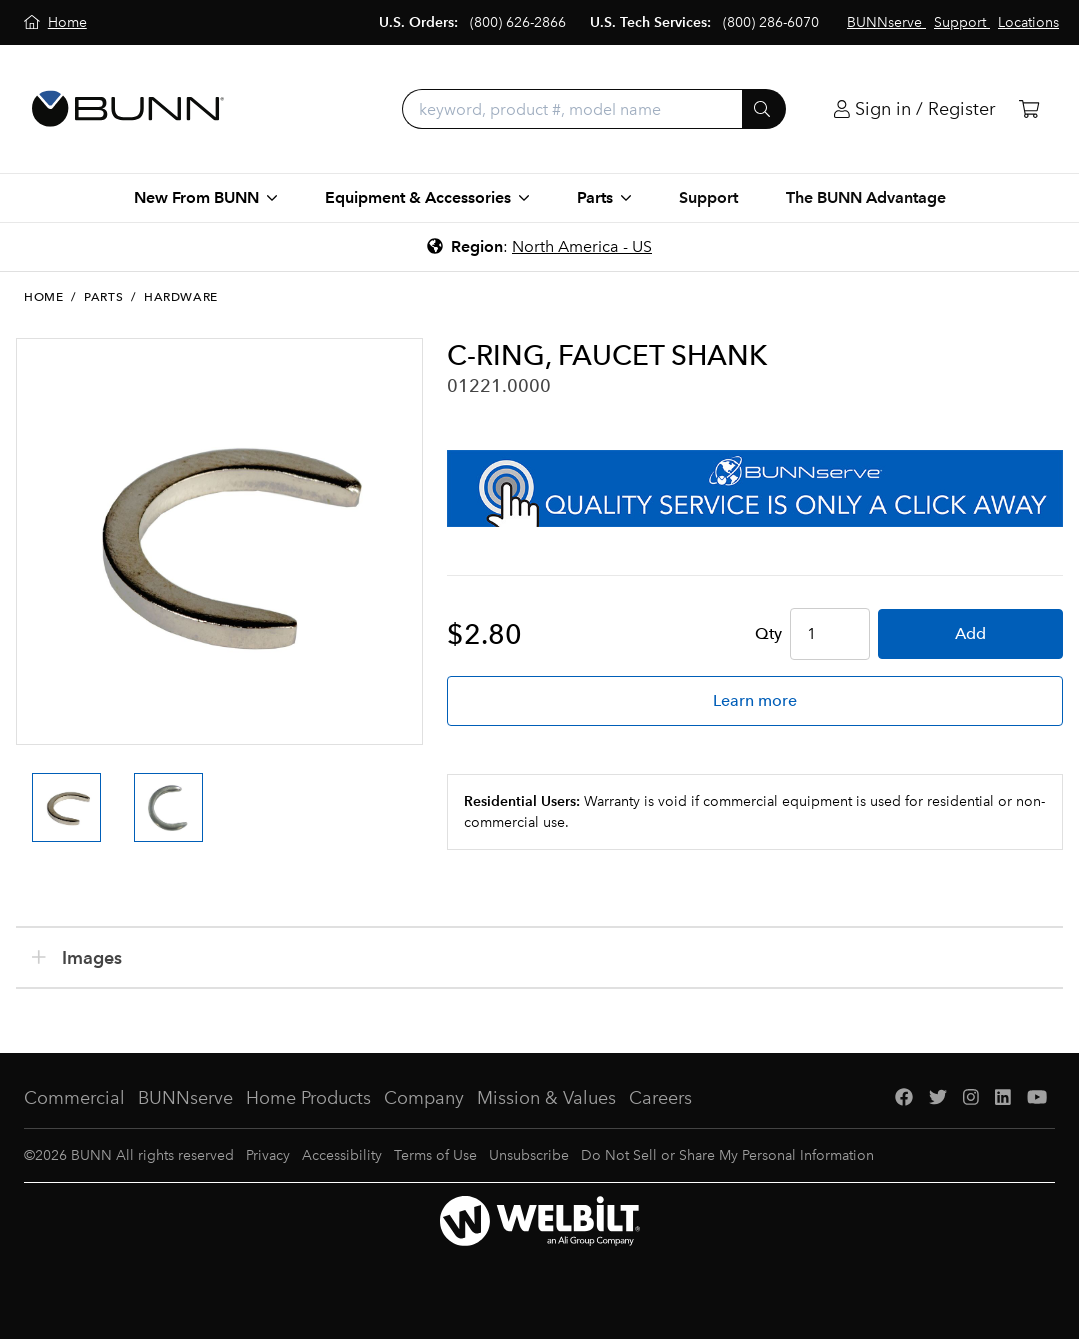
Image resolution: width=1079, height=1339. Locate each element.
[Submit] (764, 109)
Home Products (308, 1098)
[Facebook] (904, 1098)
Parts (103, 297)
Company (424, 1098)
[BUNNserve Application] (755, 488)
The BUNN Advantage (866, 197)
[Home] (55, 22)
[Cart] (1029, 109)
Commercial (74, 1098)
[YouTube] (1037, 1098)
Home (43, 297)
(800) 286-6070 (771, 22)
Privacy (268, 1155)
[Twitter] (938, 1098)
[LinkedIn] (1003, 1098)
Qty (768, 633)
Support (708, 197)
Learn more (755, 700)
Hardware (181, 297)
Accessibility (342, 1155)
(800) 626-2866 (518, 22)
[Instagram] (971, 1098)
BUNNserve (185, 1098)
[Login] (914, 109)
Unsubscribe (529, 1155)
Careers (660, 1098)
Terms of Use (435, 1155)
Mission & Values (546, 1098)
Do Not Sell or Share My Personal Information (727, 1155)
